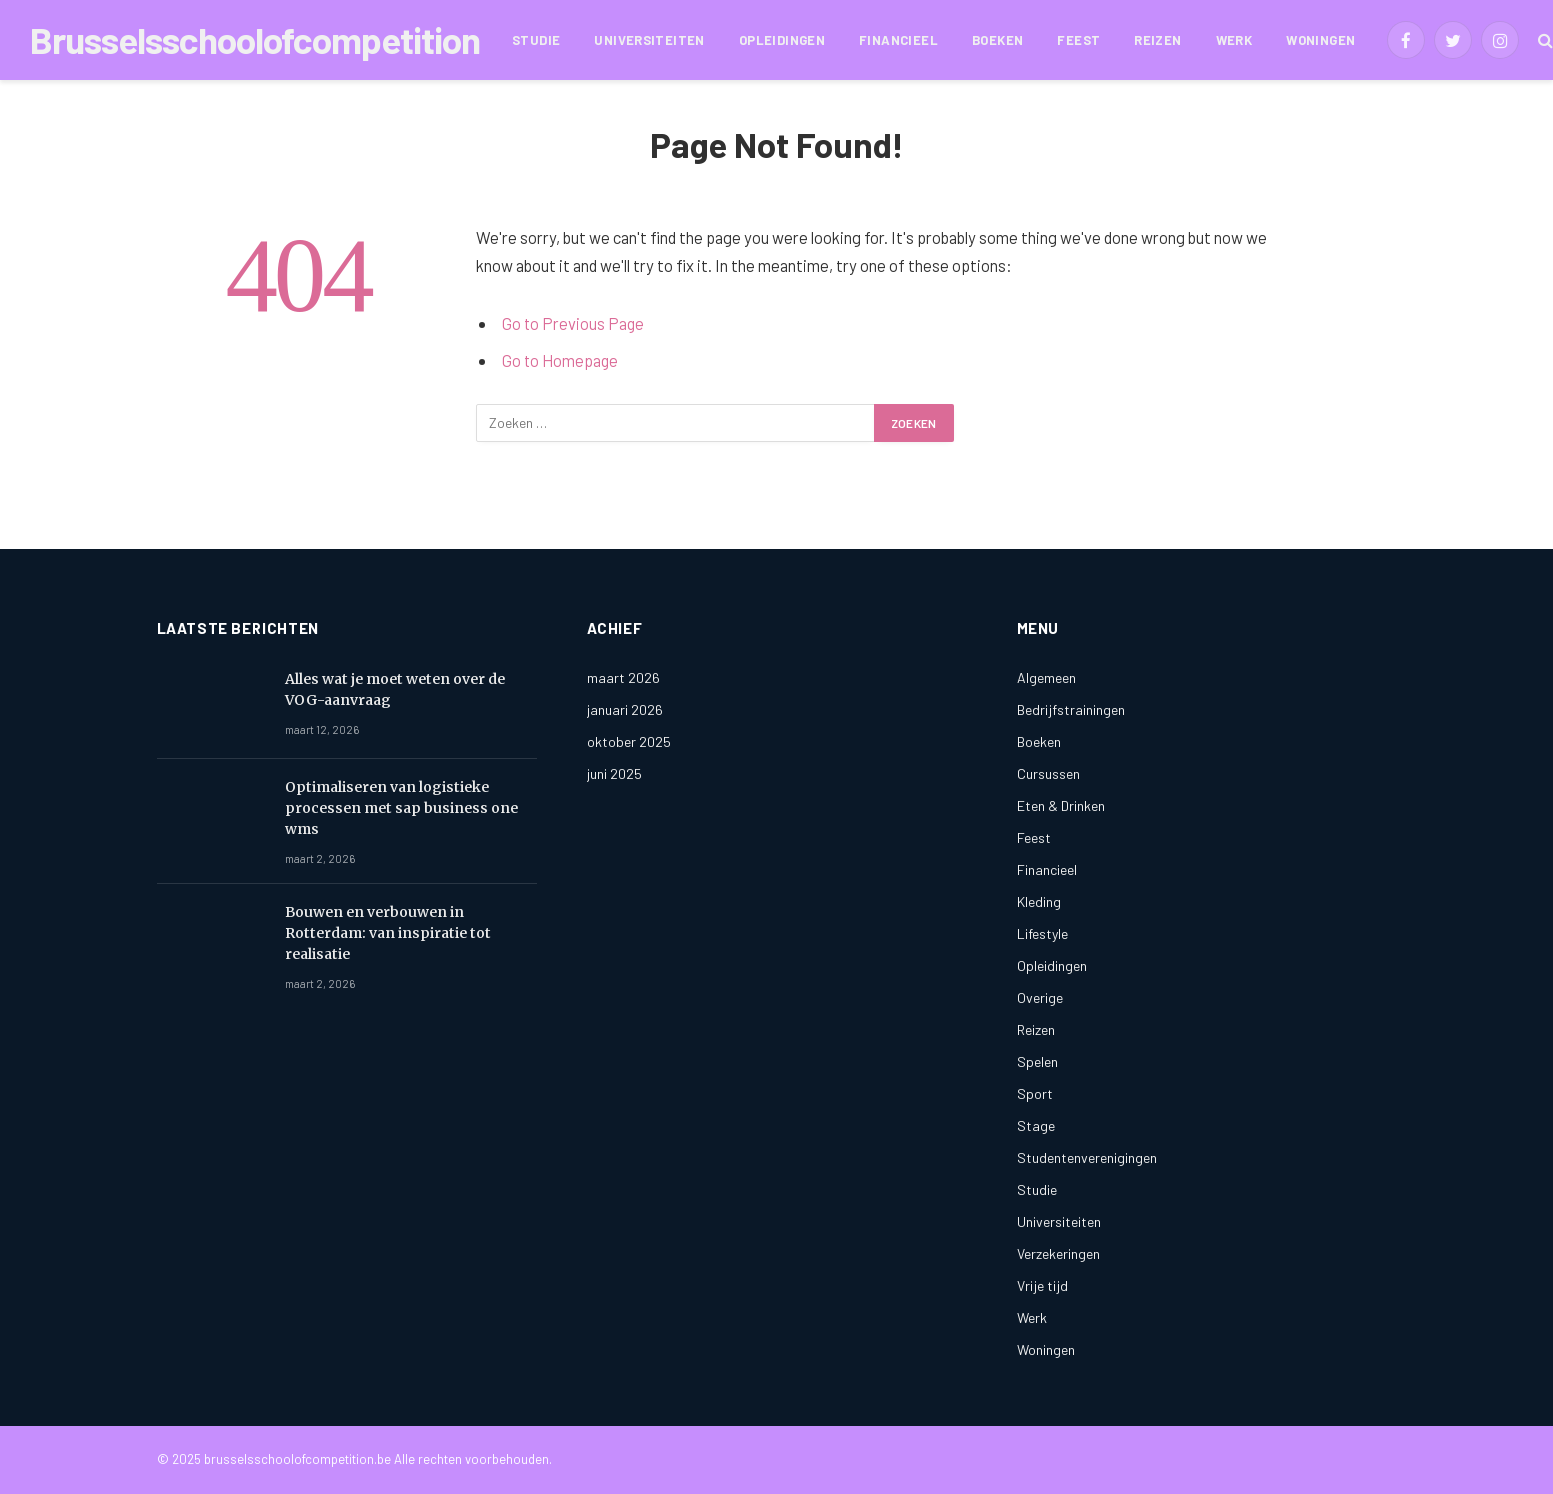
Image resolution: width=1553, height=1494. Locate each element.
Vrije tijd (1042, 1285)
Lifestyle (1042, 933)
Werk (1234, 40)
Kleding (1039, 901)
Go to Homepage (561, 360)
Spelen (1037, 1061)
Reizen (1157, 40)
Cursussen (1048, 773)
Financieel (898, 40)
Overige (1040, 997)
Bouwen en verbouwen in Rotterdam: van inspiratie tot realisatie (388, 933)
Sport (1035, 1093)
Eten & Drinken (1061, 805)
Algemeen (1046, 677)
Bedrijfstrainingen (1071, 709)
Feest (1078, 40)
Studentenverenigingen (1087, 1157)
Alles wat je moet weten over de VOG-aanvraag (395, 689)
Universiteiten (649, 40)
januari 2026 (625, 709)
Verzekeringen (1058, 1253)
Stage (1036, 1125)
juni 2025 (614, 773)
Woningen (1320, 40)
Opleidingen (782, 40)
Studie (536, 40)
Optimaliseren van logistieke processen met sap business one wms (401, 808)
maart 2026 (623, 677)
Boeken (997, 40)
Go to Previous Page (574, 323)
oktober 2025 (629, 741)
